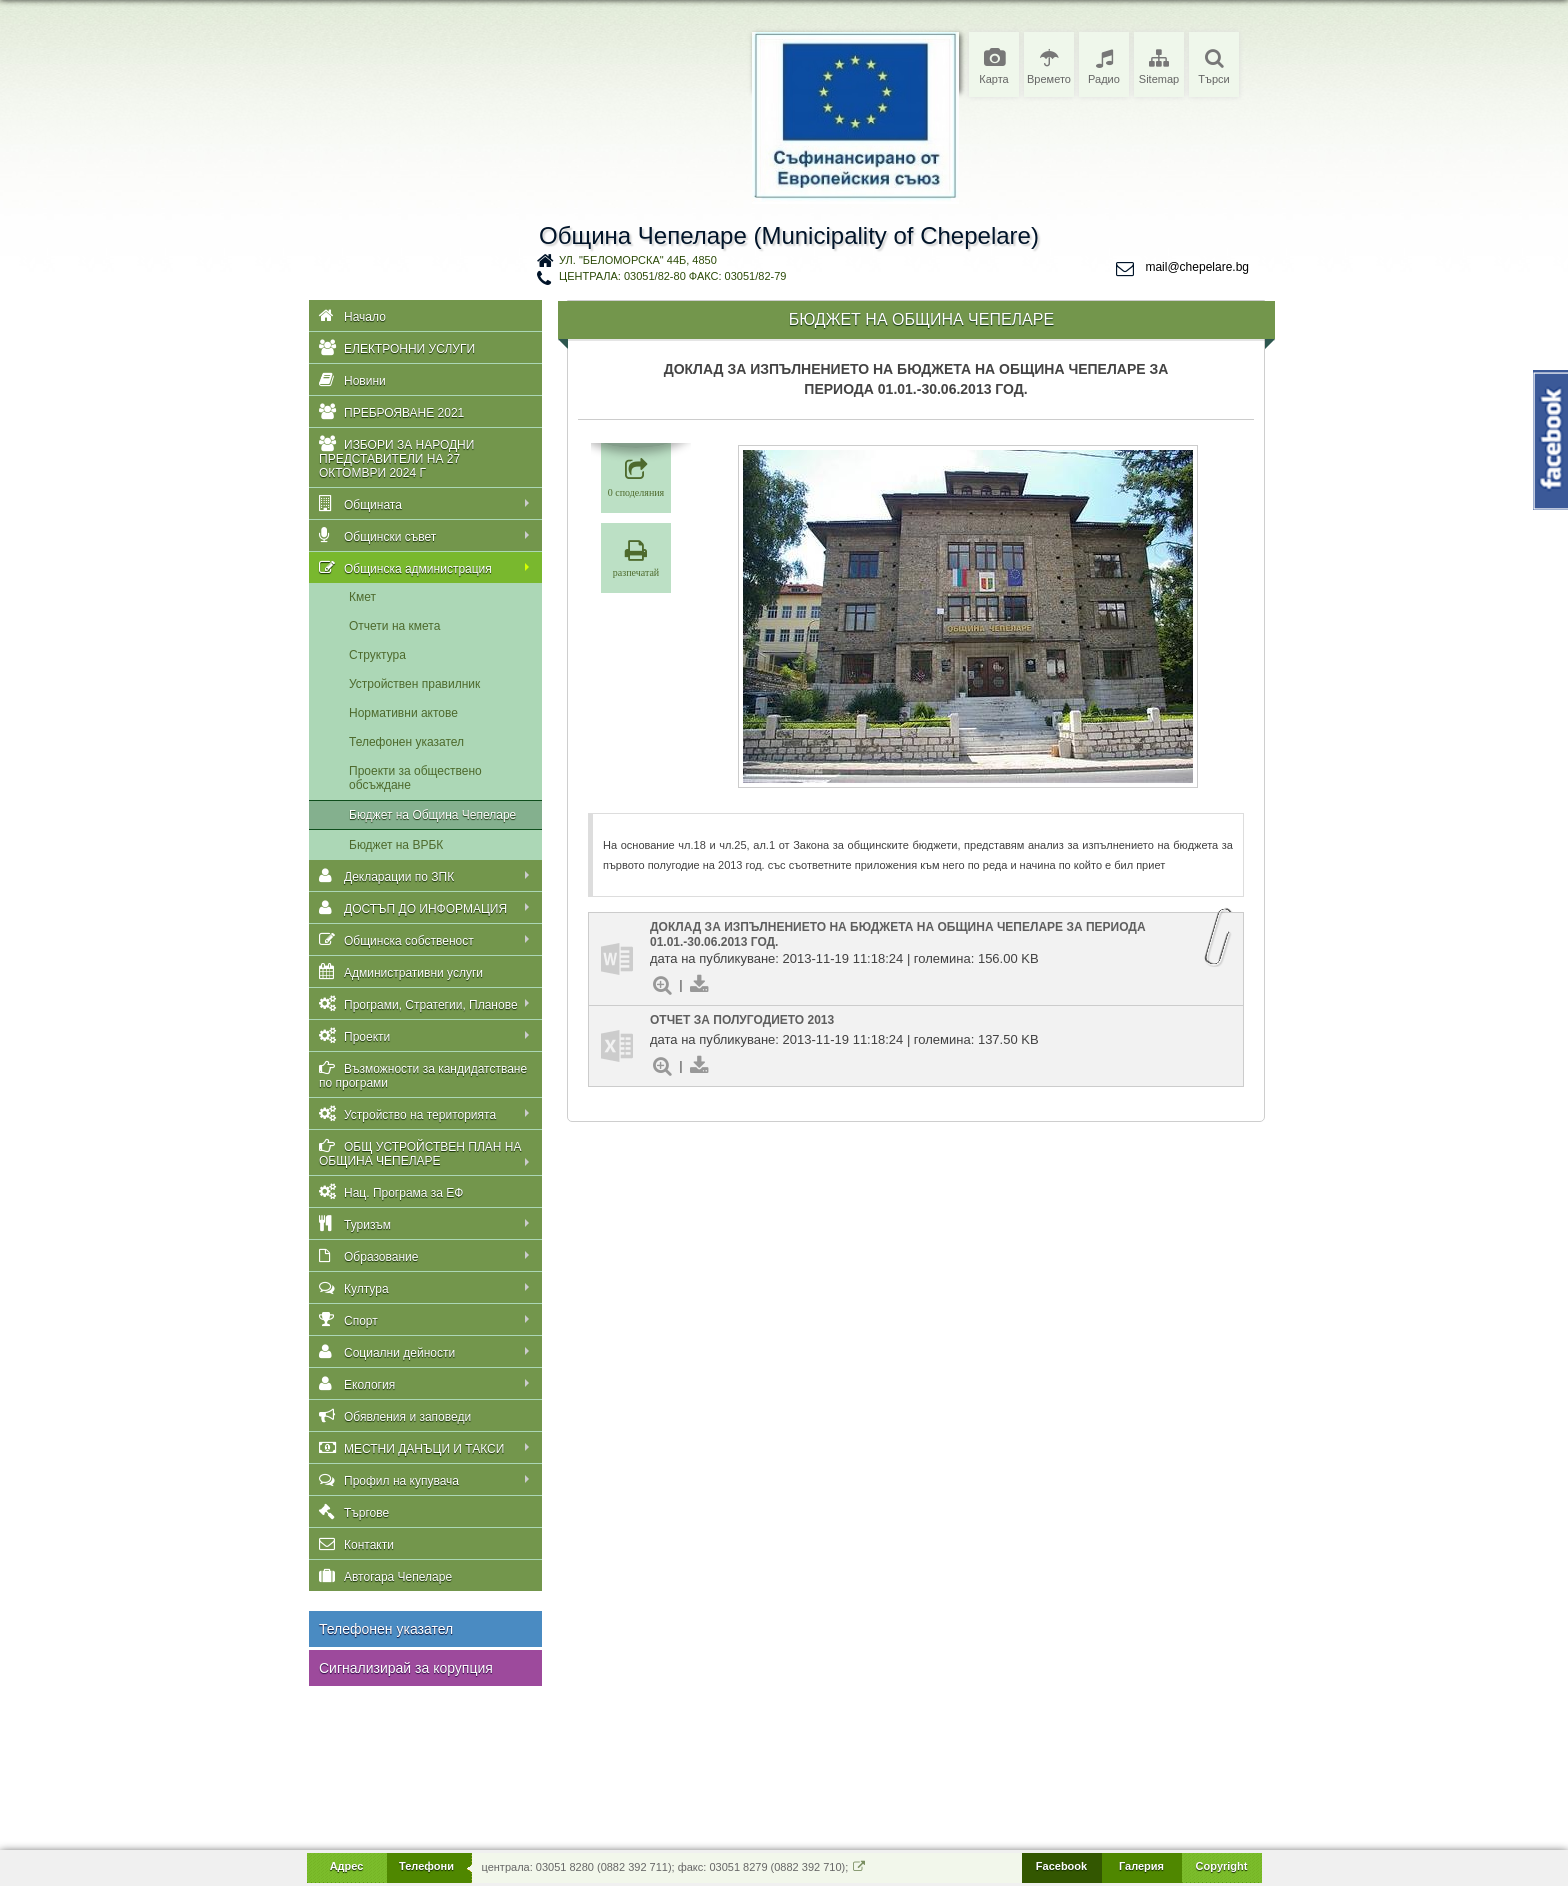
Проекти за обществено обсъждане (415, 778)
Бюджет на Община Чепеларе (432, 815)
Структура (377, 655)
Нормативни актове (403, 713)
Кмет (362, 597)
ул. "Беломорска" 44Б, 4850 (638, 260)
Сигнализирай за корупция (406, 1668)
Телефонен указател (406, 742)
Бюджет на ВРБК (396, 845)
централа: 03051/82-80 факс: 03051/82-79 (672, 276)
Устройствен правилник (414, 684)
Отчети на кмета (394, 626)
